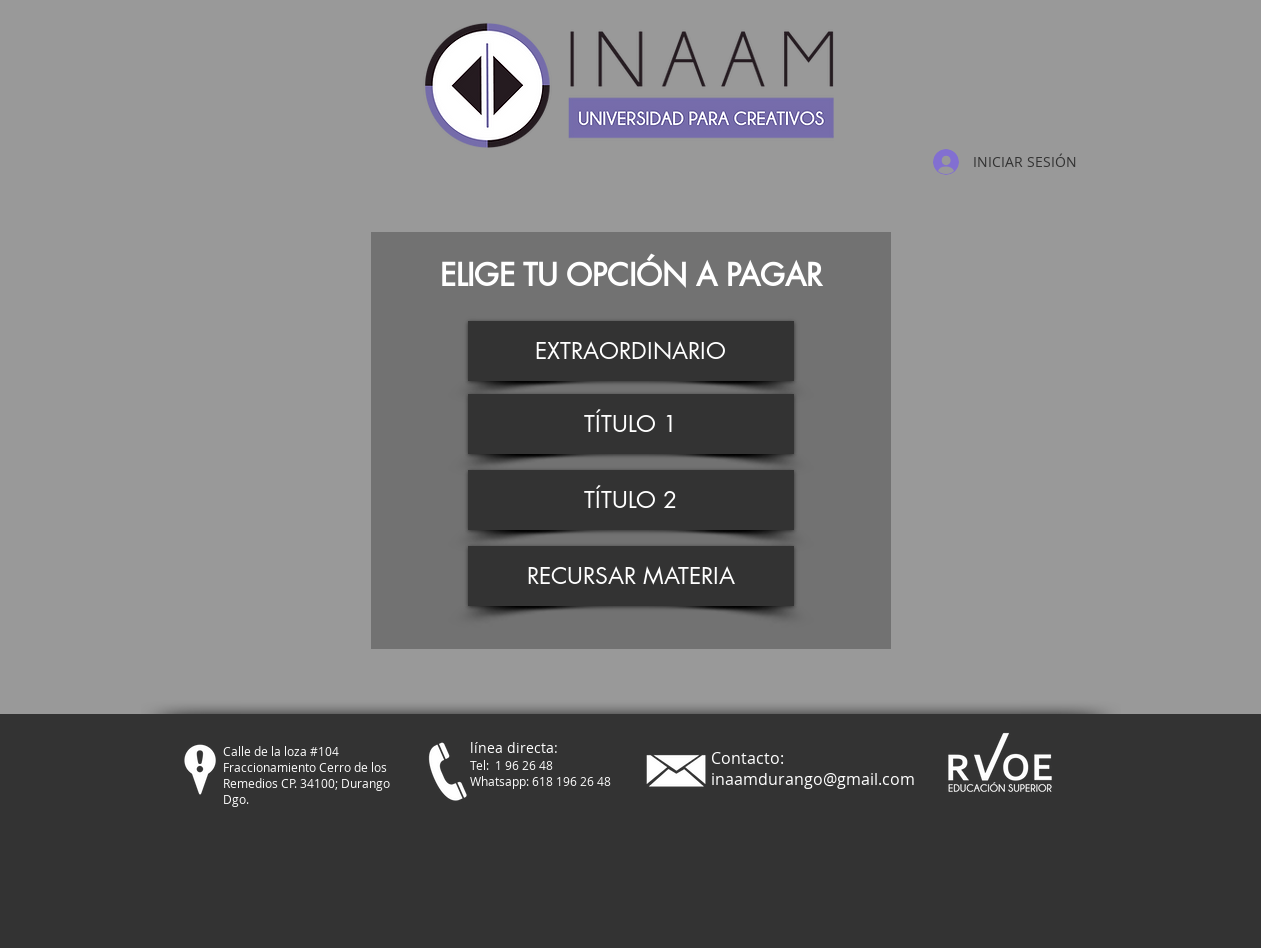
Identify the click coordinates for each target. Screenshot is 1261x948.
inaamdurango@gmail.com (813, 779)
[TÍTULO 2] (631, 500)
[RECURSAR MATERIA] (631, 576)
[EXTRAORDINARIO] (631, 351)
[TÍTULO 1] (631, 424)
